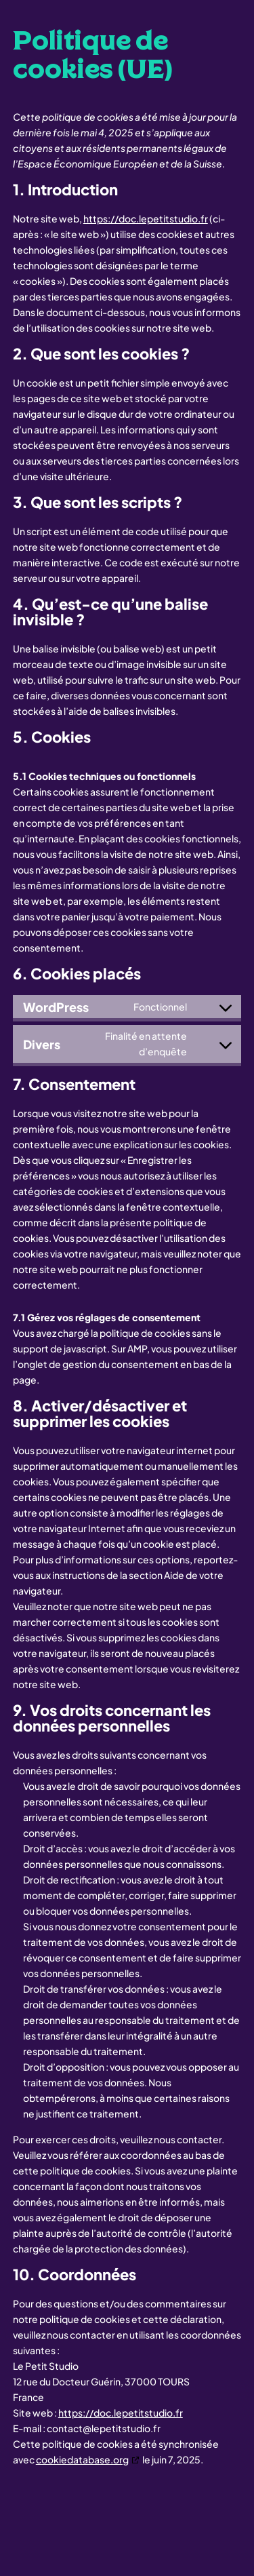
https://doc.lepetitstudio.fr (145, 218)
